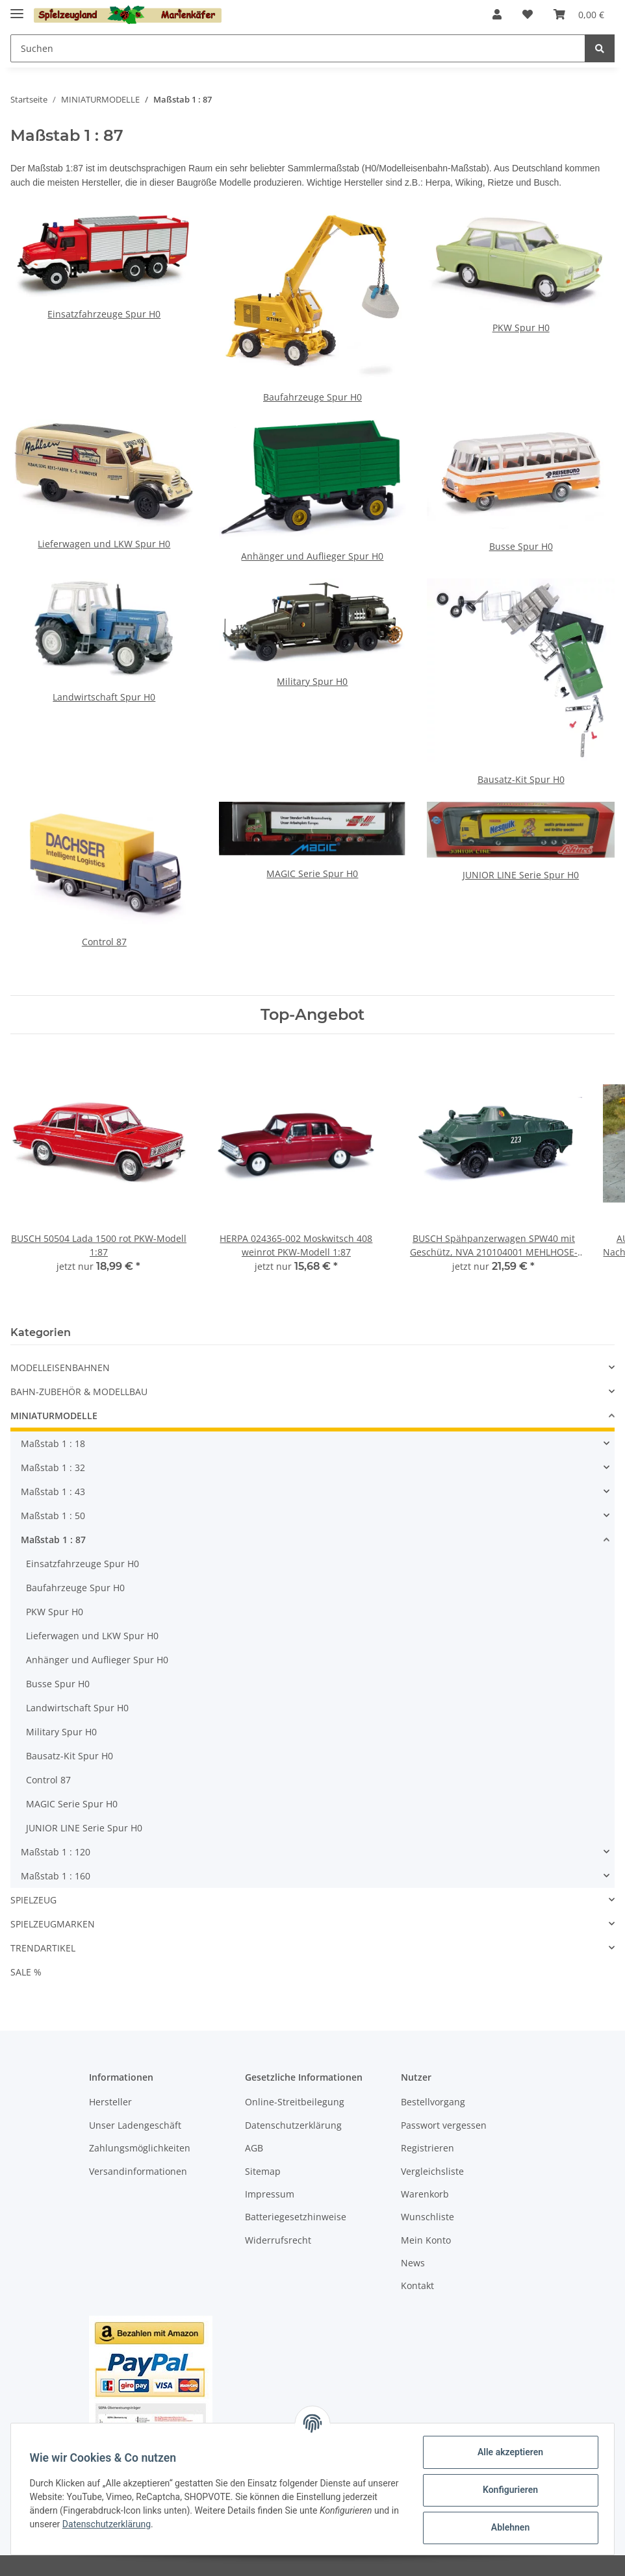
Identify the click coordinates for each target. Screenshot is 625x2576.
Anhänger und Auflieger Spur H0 (312, 556)
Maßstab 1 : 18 (53, 1443)
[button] (497, 14)
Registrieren (427, 2148)
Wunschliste (427, 2217)
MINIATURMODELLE (53, 1415)
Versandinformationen (138, 2171)
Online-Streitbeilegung (294, 2102)
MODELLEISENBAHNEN (60, 1367)
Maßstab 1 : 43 (53, 1491)
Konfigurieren (507, 2489)
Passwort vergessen (444, 2125)
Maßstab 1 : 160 (55, 1876)
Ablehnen (508, 2527)
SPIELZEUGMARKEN (52, 1924)
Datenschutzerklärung (293, 2125)
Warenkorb (425, 2194)
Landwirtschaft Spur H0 (104, 697)
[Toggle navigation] (16, 8)
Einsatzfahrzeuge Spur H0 (103, 314)
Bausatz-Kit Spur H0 (521, 779)
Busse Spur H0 (521, 546)
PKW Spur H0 (521, 327)
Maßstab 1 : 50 (53, 1515)
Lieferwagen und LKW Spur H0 (104, 544)
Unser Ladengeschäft (135, 2125)
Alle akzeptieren (508, 2452)
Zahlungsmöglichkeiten (139, 2148)
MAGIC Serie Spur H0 (312, 873)
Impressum (269, 2194)
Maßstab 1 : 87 (53, 1539)
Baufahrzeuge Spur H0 (312, 397)
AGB (254, 2148)
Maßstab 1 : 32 (53, 1467)
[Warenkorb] (579, 14)
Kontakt (417, 2285)
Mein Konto (426, 2240)
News (413, 2263)
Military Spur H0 (312, 681)
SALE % (26, 1972)
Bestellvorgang (433, 2102)
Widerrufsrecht (278, 2240)
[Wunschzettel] (527, 14)
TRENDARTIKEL (42, 1948)
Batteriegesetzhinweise (295, 2217)
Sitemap (263, 2171)
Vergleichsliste (432, 2171)
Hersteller (110, 2102)
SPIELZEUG (33, 1900)
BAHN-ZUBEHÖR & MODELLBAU (78, 1391)
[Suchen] (297, 48)
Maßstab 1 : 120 (55, 1852)
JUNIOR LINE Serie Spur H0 (521, 875)
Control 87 (104, 941)
